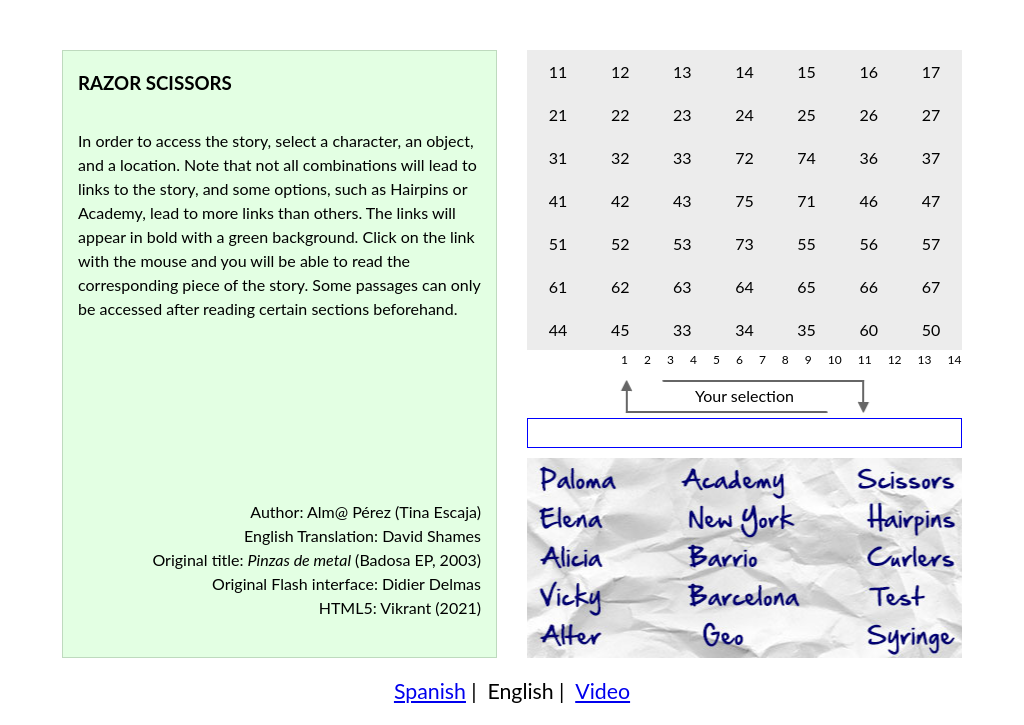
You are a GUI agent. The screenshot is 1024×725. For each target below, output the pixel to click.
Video (602, 691)
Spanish (430, 691)
